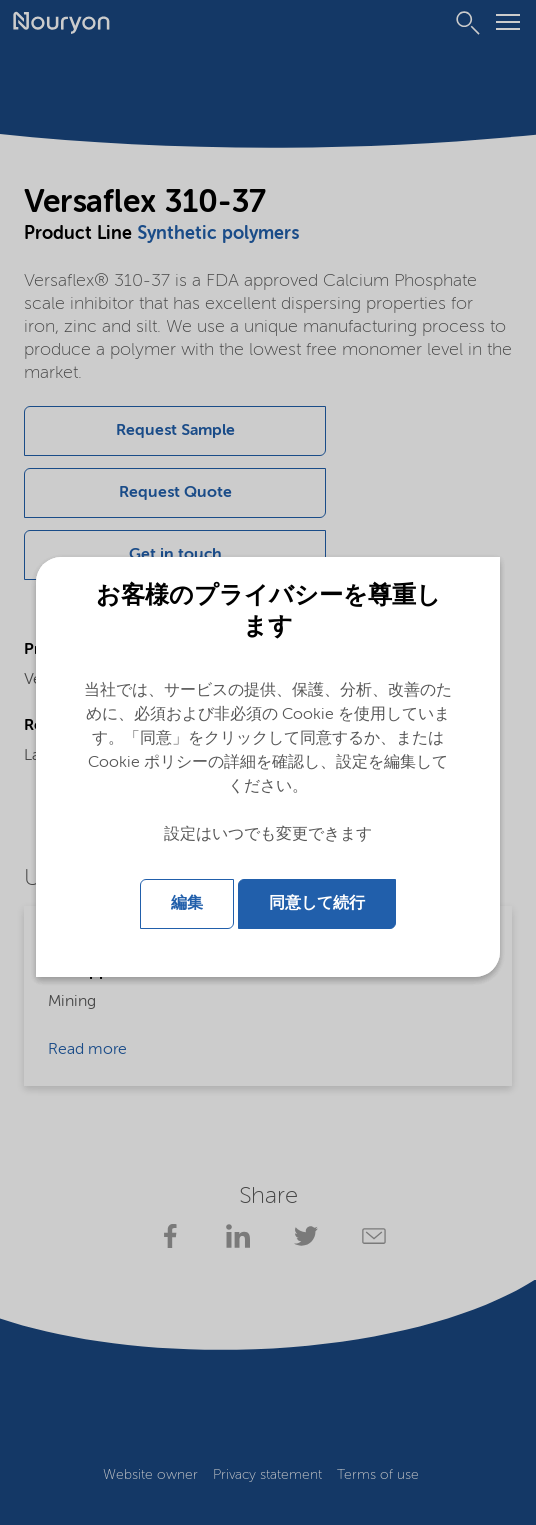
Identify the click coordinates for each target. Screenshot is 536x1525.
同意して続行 (317, 904)
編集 (187, 904)
